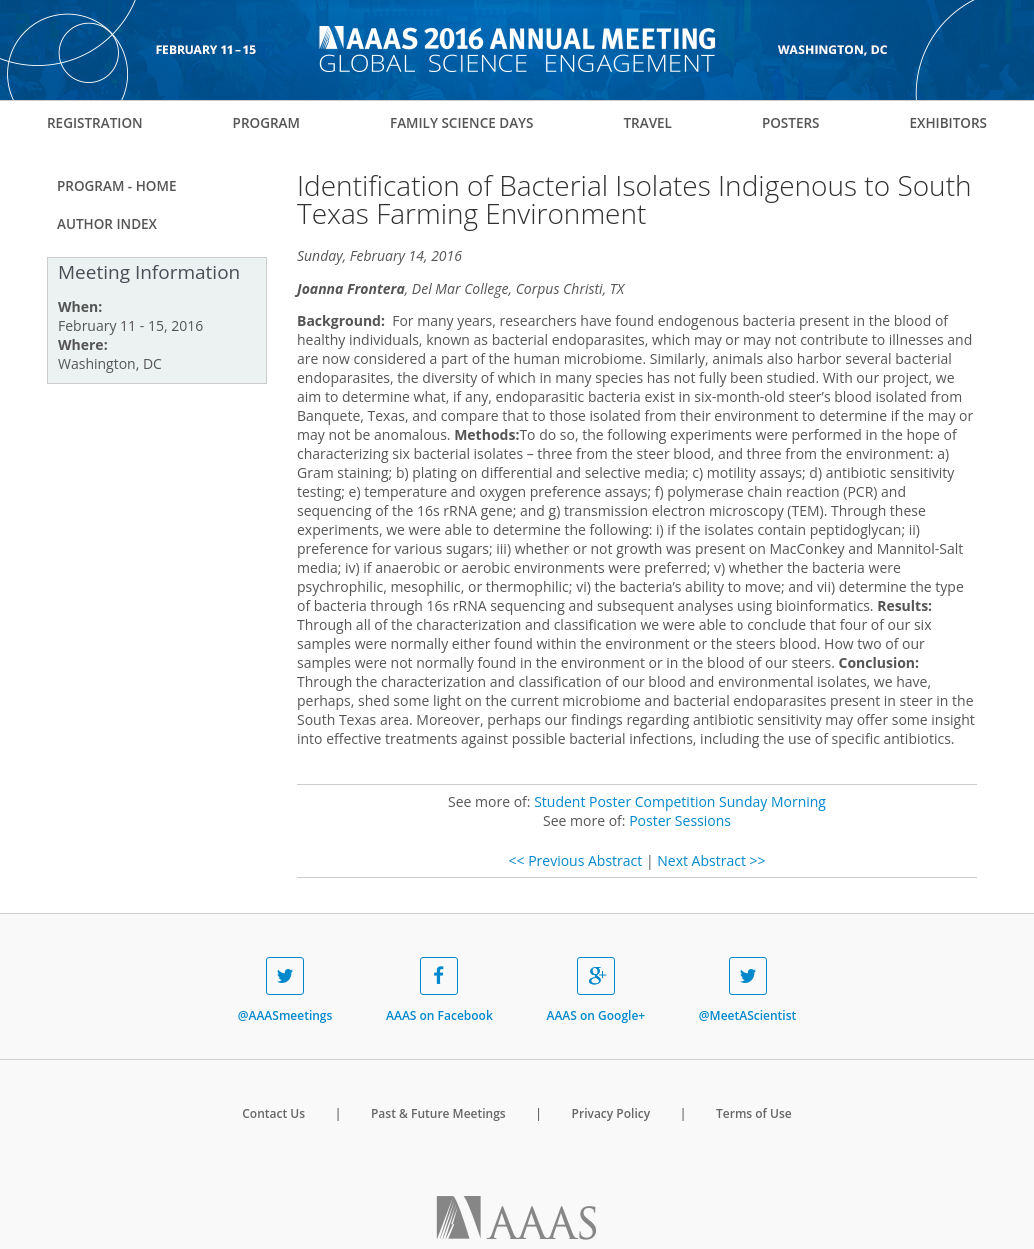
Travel (647, 123)
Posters (791, 123)
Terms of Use (754, 1113)
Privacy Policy (611, 1113)
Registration (95, 123)
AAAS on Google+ (595, 990)
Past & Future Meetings (438, 1113)
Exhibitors (948, 123)
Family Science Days (462, 123)
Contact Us (273, 1113)
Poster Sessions (680, 820)
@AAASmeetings (285, 990)
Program (266, 123)
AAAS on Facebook (439, 990)
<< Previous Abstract (575, 860)
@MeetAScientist (747, 990)
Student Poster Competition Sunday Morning (680, 801)
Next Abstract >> (711, 860)
